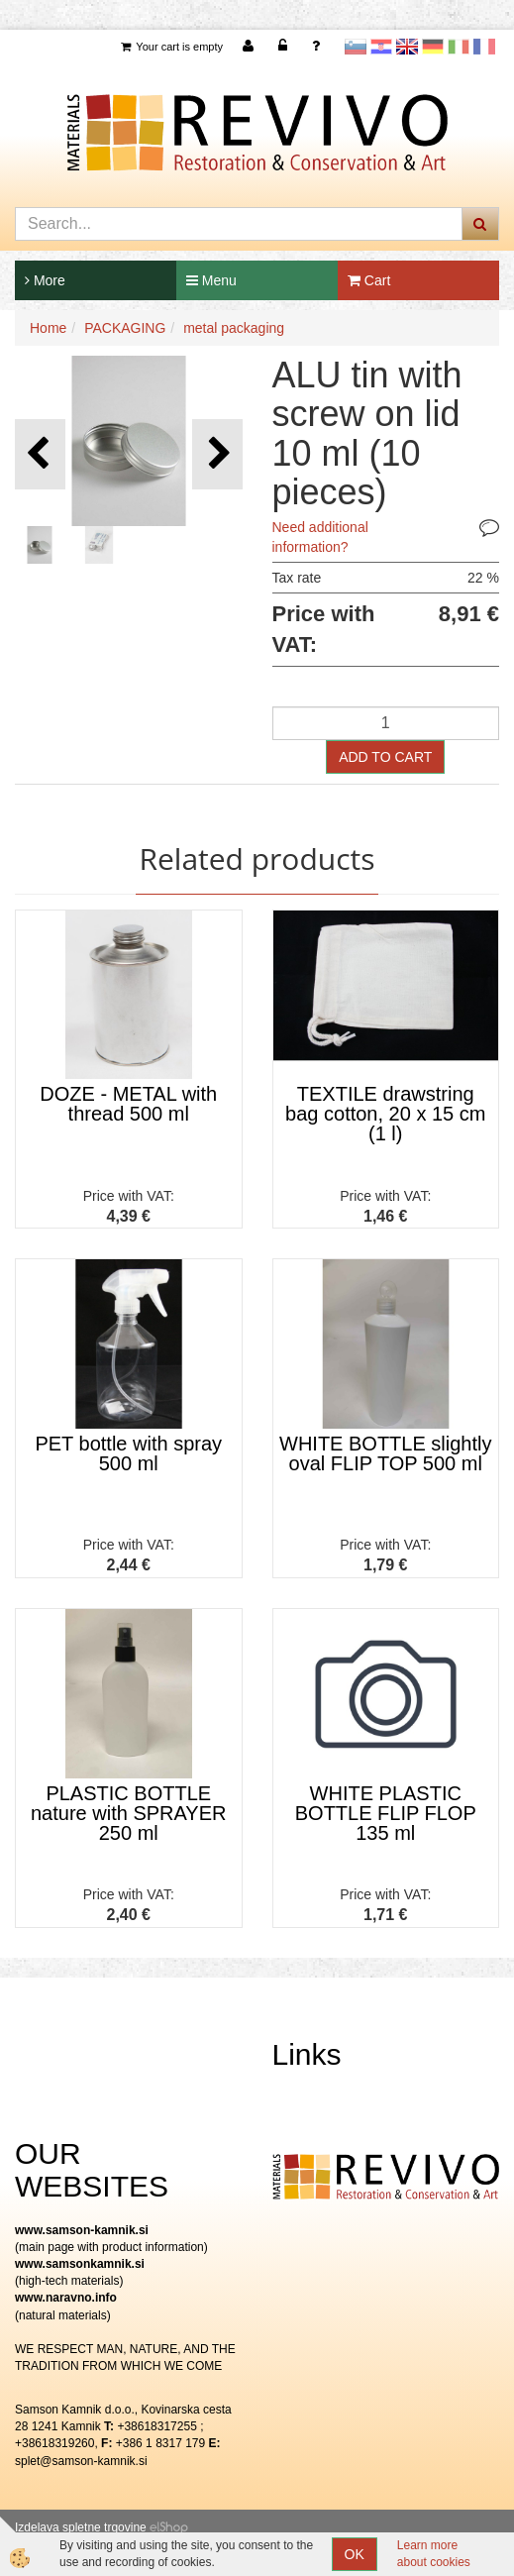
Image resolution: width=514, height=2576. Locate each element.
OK (354, 2554)
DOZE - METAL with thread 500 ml (128, 1104)
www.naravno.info (66, 2298)
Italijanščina (458, 46)
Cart (369, 280)
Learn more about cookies (433, 2553)
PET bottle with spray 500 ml (128, 1453)
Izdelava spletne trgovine (81, 2527)
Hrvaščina (381, 46)
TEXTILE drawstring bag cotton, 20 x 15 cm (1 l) (385, 1113)
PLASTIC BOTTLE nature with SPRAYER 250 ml (129, 1813)
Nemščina (433, 46)
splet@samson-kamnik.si (81, 2461)
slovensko (355, 46)
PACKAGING (124, 328)
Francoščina (484, 46)
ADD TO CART (385, 757)
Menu (211, 280)
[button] (217, 454)
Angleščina (407, 46)
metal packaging (233, 328)
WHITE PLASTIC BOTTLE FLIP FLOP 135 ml (385, 1813)
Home (48, 328)
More (45, 280)
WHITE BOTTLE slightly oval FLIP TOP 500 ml (385, 1453)
